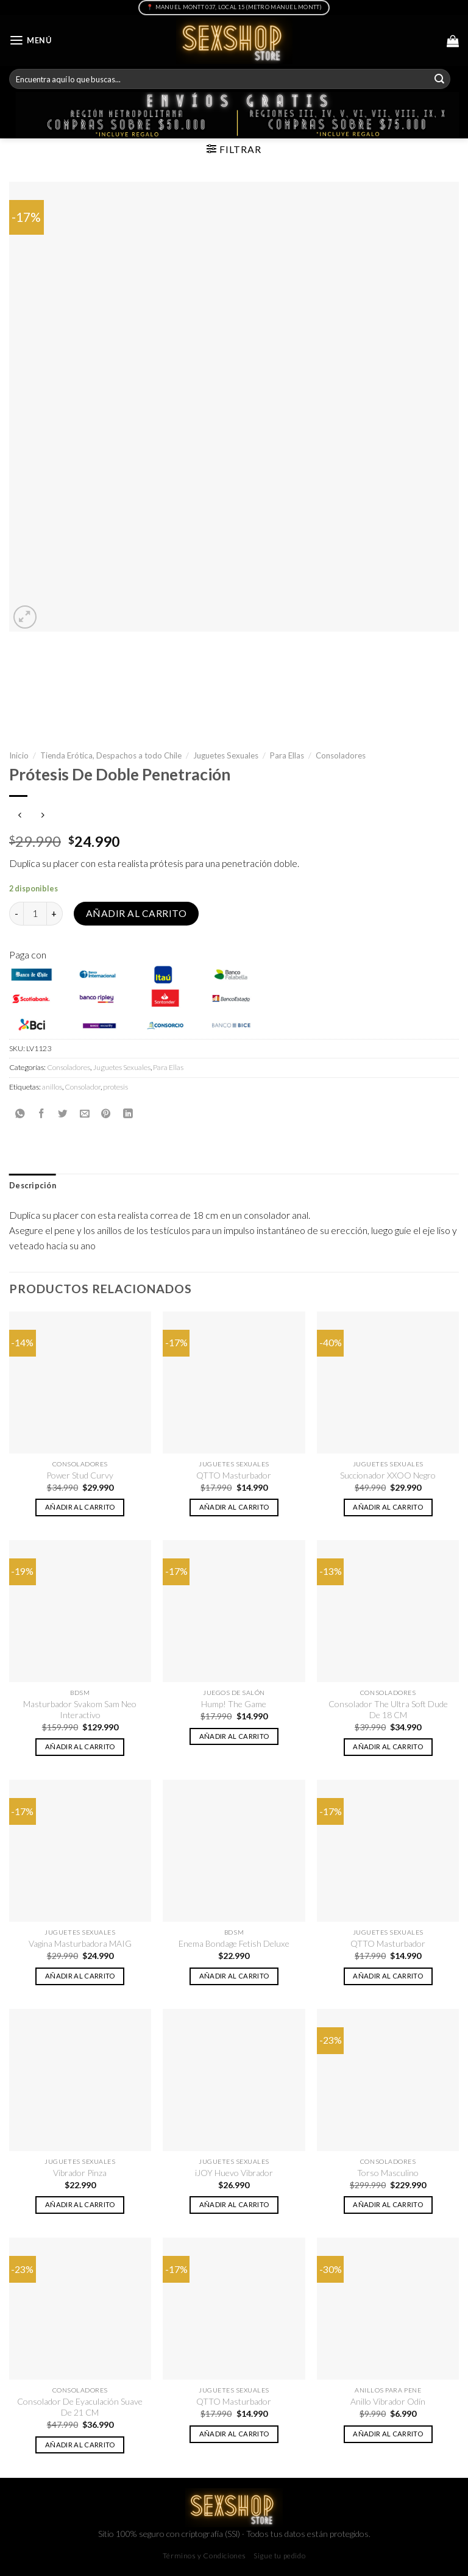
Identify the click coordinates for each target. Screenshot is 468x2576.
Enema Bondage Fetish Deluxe (234, 1943)
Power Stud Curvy (79, 1475)
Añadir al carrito (136, 913)
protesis (115, 1086)
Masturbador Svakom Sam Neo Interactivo (79, 1709)
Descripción (32, 1185)
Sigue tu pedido (279, 2555)
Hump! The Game (233, 1704)
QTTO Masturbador (233, 1475)
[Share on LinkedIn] (128, 1113)
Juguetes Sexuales (225, 755)
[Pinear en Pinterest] (106, 1113)
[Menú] (30, 40)
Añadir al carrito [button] (80, 1507)
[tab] (32, 1186)
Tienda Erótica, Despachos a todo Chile (111, 755)
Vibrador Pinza (80, 2172)
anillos (52, 1086)
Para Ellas (287, 755)
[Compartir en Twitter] (63, 1113)
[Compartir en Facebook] (41, 1113)
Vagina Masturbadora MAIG (80, 1943)
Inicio (19, 755)
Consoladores (341, 755)
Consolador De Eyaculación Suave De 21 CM (80, 2406)
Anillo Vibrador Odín (387, 2401)
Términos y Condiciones (204, 2555)
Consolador (83, 1086)
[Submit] (439, 79)
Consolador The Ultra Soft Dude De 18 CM (388, 1709)
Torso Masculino (388, 2172)
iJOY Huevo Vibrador (234, 2172)
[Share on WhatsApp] (20, 1113)
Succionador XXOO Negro (388, 1475)
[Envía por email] (84, 1113)
